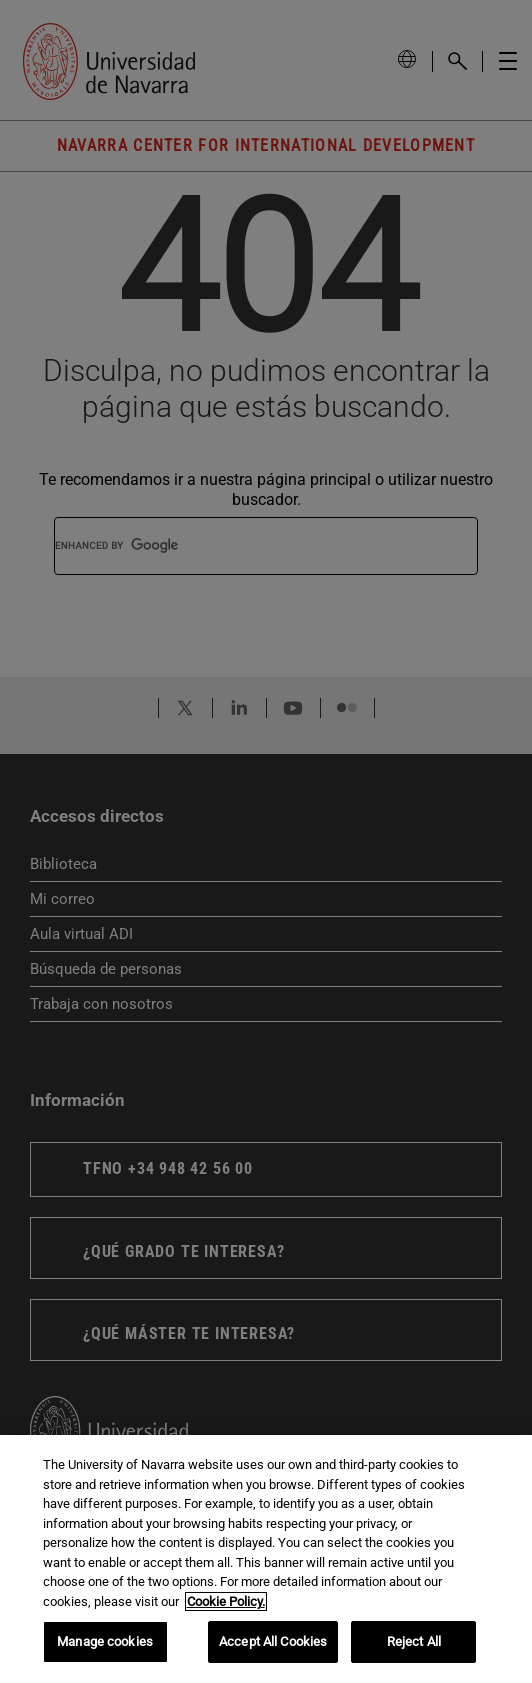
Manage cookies (105, 1641)
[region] (266, 1559)
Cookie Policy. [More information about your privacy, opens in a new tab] (226, 1601)
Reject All (414, 1641)
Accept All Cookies (273, 1641)
